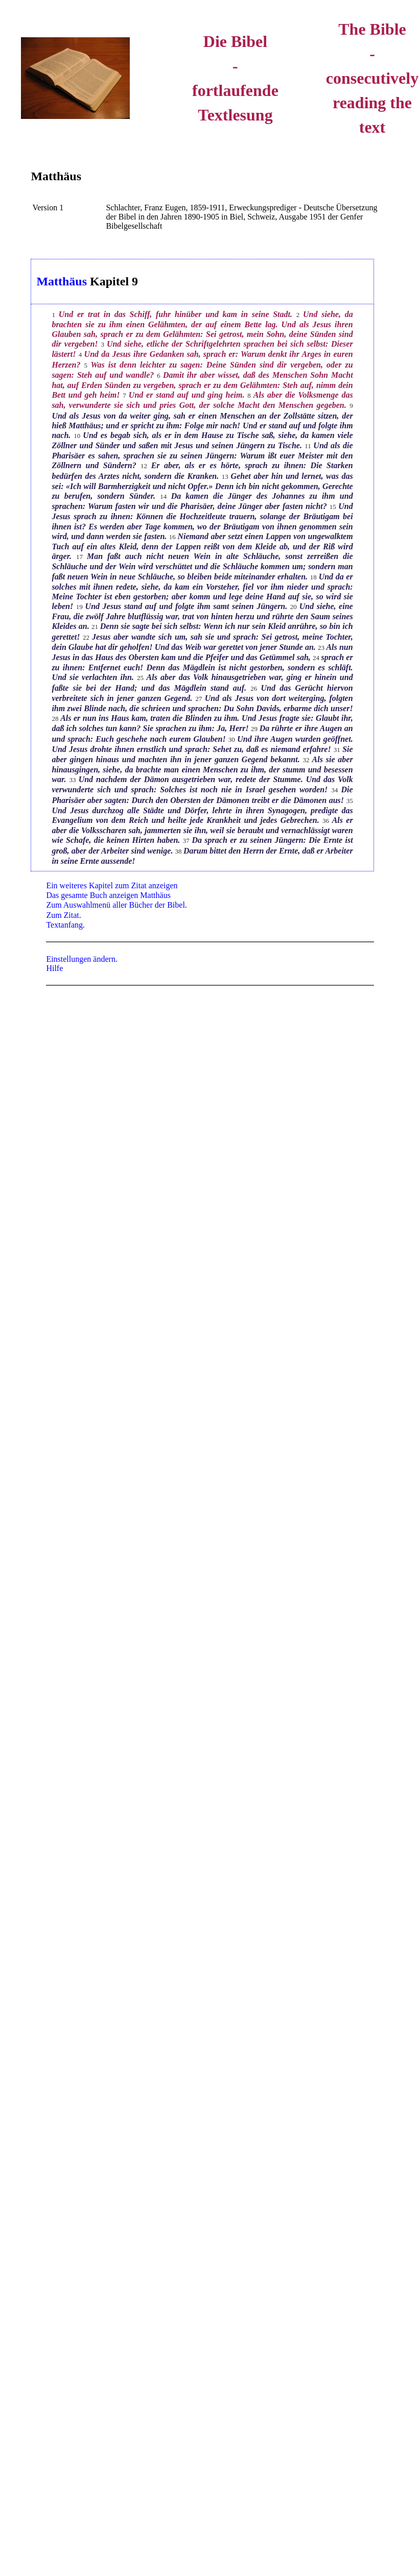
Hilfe (54, 968)
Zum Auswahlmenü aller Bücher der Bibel (115, 905)
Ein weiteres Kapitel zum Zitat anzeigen (111, 885)
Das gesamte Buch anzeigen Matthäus (108, 895)
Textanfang (64, 924)
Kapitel (109, 281)
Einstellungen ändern (80, 959)
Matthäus (56, 176)
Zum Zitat (62, 915)
